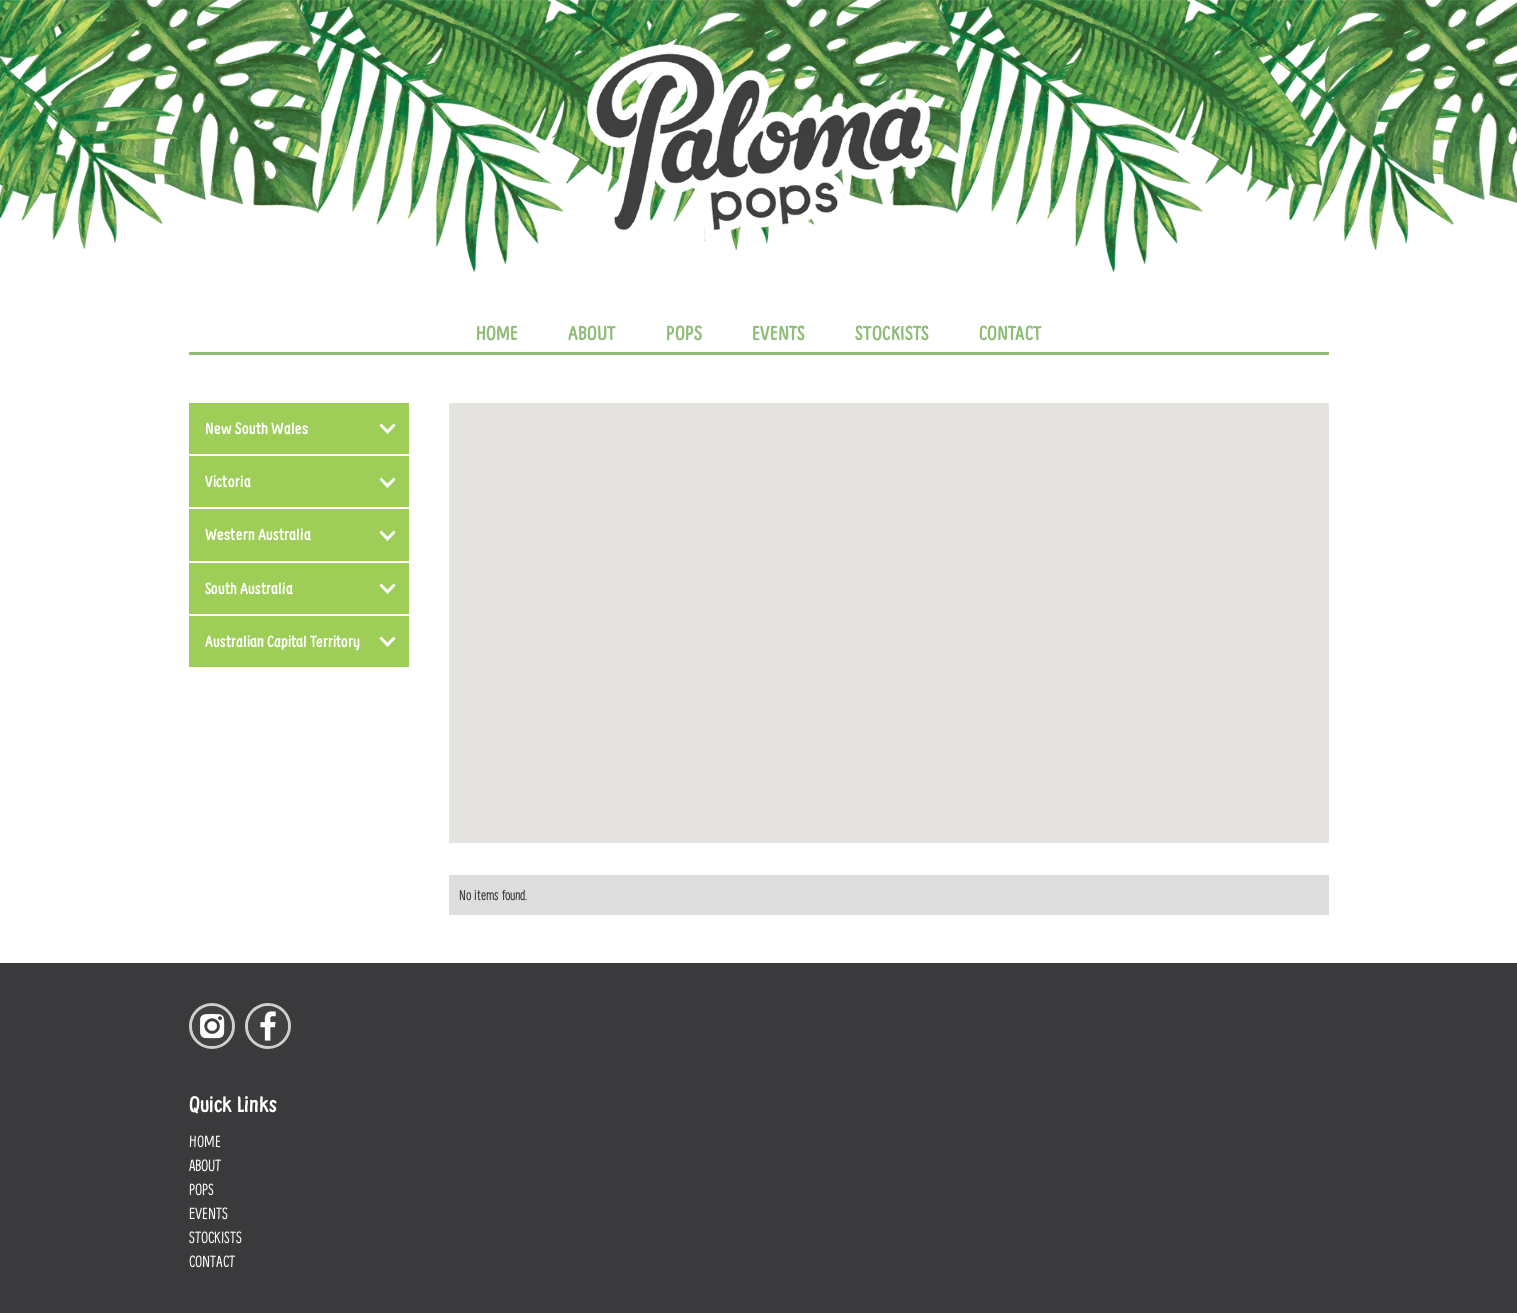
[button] (299, 428)
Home (497, 332)
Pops (684, 332)
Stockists (892, 332)
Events (778, 332)
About (592, 332)
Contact (1010, 332)
